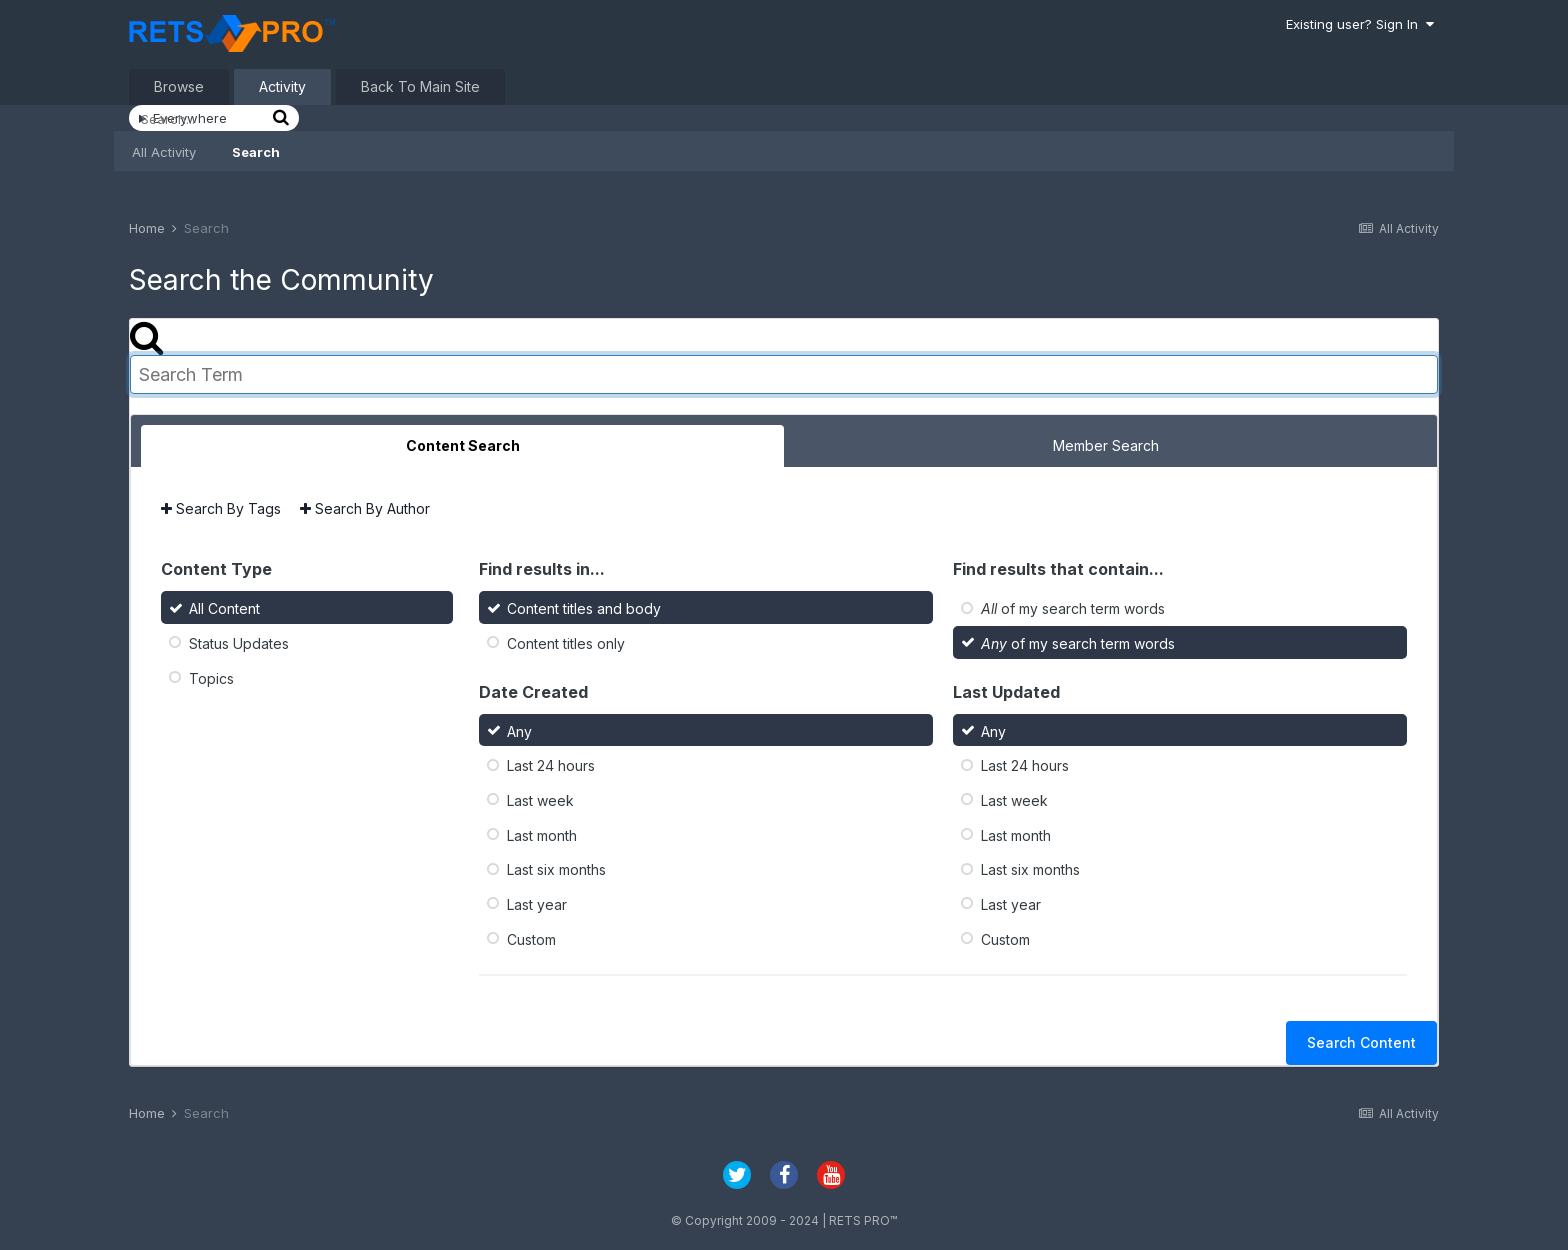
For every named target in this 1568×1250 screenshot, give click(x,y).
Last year (537, 904)
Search (256, 152)
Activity (282, 86)
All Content (224, 608)
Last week (540, 800)
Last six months (556, 869)
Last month (542, 834)
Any (519, 730)
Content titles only (566, 643)
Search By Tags (221, 508)
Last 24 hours (551, 765)
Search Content (1361, 1042)
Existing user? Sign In (1360, 24)
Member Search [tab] (1106, 445)
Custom (531, 938)
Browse (179, 86)
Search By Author (365, 508)
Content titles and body (584, 608)
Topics (211, 677)
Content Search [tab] (463, 445)
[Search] (204, 119)
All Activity (164, 152)
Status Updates (239, 643)
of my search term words (1073, 608)
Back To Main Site (420, 86)
